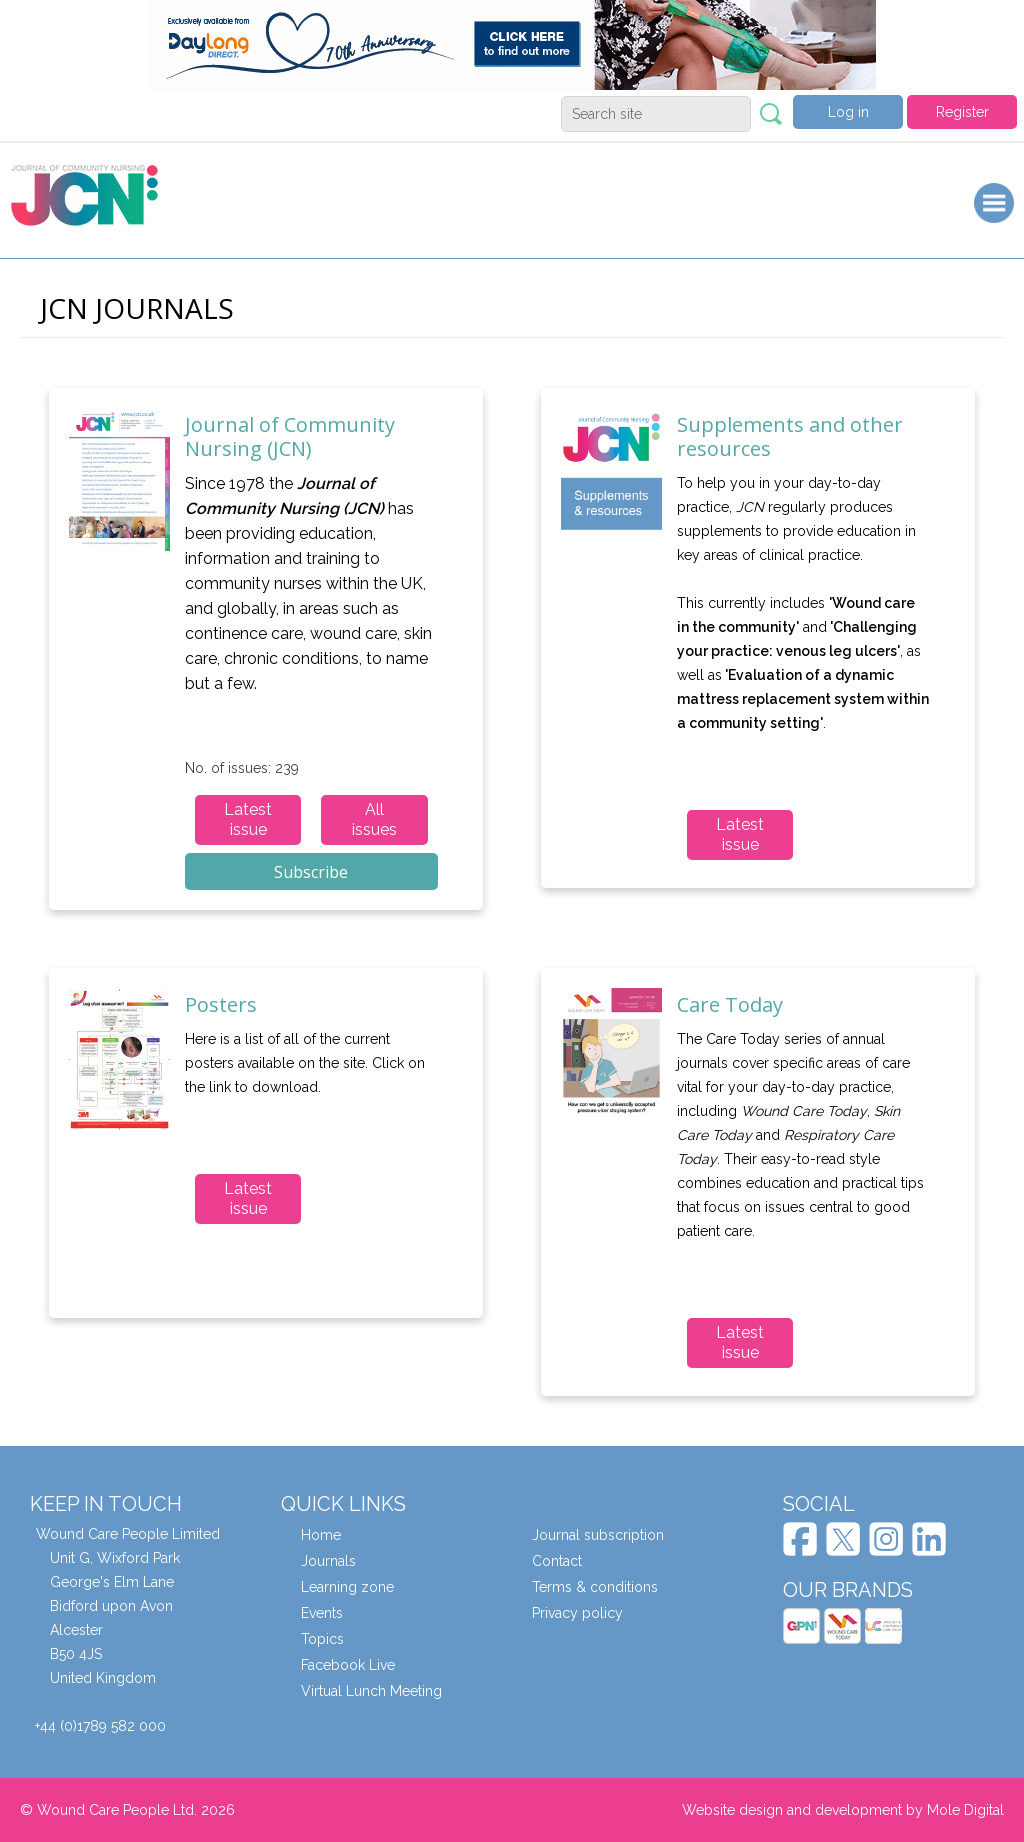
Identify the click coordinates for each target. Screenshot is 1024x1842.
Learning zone (347, 1587)
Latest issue (248, 819)
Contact (557, 1561)
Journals (328, 1561)
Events (322, 1613)
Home (321, 1535)
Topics (322, 1639)
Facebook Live (348, 1665)
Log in (848, 112)
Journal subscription (598, 1535)
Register (962, 112)
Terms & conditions (595, 1587)
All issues (374, 819)
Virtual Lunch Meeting (371, 1691)
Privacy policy (577, 1613)
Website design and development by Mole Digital (843, 1810)
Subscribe (311, 872)
